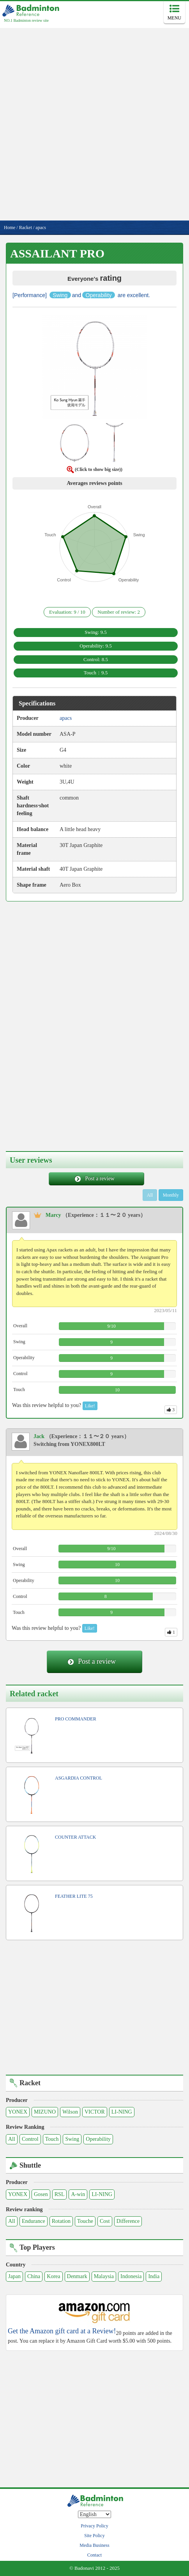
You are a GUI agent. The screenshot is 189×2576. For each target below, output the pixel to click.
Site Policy (94, 2535)
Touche (85, 2221)
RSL (60, 2194)
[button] (94, 369)
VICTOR (95, 2112)
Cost (105, 2221)
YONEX (17, 2112)
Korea (53, 2276)
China (33, 2276)
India (153, 2276)
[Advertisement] (94, 122)
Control (30, 2139)
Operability (98, 2139)
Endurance (33, 2221)
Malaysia (104, 2276)
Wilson (70, 2112)
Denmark (77, 2276)
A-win (78, 2194)
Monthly (171, 1195)
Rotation (61, 2221)
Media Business (94, 2545)
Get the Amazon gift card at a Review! (62, 2331)
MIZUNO (45, 2112)
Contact (94, 2555)
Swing (72, 2139)
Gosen (41, 2194)
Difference (128, 2221)
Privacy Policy (94, 2526)
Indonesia (130, 2276)
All (11, 2139)
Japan (14, 2276)
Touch (52, 2139)
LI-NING (121, 2112)
